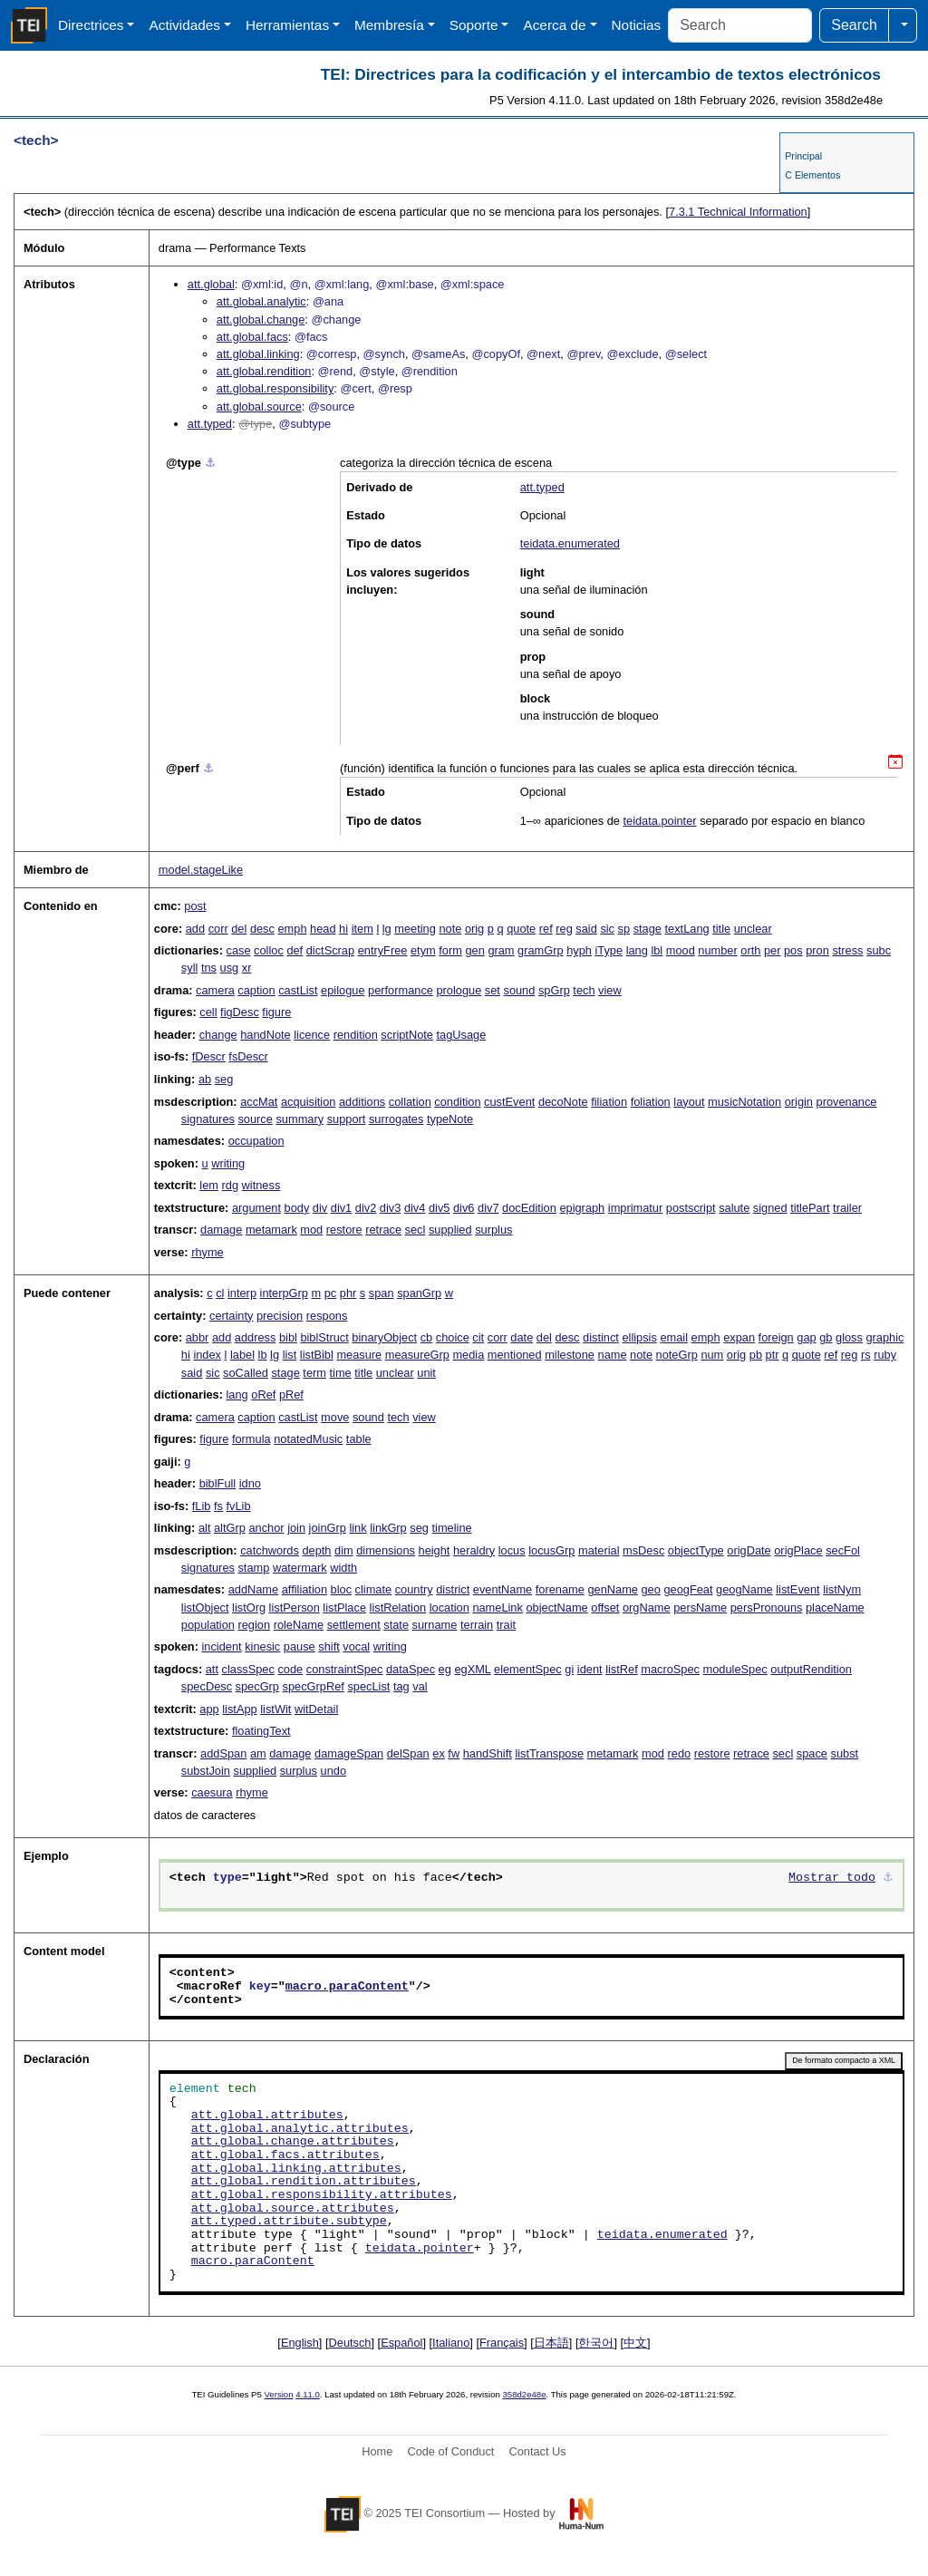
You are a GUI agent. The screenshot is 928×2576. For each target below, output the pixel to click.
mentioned (515, 1354)
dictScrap (330, 950)
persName (700, 1607)
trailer (847, 1208)
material (599, 1550)
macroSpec (670, 1669)
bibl (288, 1337)
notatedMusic (308, 1439)
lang (637, 950)
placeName (835, 1607)
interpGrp (284, 1293)
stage (647, 928)
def (294, 950)
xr (247, 967)
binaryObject (384, 1337)
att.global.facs (252, 337)
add (195, 928)
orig (474, 928)
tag (401, 1686)
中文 (635, 2342)
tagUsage (462, 1034)
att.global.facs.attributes (285, 2155)
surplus (493, 1229)
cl (220, 1293)
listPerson (294, 1607)
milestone (569, 1354)
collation (410, 1102)
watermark (300, 1567)
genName (612, 1589)
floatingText (261, 1731)
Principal (803, 155)
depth (316, 1550)
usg (229, 967)
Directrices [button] (91, 25)
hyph (579, 950)
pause (299, 1646)
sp (624, 928)
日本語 (551, 2342)
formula (251, 1439)
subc (878, 950)
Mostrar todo (831, 1878)
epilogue (342, 990)
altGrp (230, 1528)
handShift (487, 1753)
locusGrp (551, 1550)
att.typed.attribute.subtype (289, 2221)
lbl (656, 950)
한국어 (596, 2342)
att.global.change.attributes (292, 2142)
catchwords (269, 1550)
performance (400, 990)
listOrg (249, 1607)
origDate (748, 1550)
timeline (452, 1528)
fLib (201, 1506)
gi (569, 1669)
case (239, 950)
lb (262, 1354)
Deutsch (350, 2342)
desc (262, 928)
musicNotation (744, 1102)
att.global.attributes (267, 2115)
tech (583, 990)
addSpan (223, 1753)
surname (435, 1625)
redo (679, 1753)
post (195, 906)
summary (300, 1119)
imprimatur (635, 1208)
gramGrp (540, 950)
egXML (472, 1669)
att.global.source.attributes (292, 2209)
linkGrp (388, 1528)
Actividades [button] (184, 25)
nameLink (497, 1607)
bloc (341, 1589)
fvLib (239, 1506)
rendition (356, 1034)
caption (256, 990)
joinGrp (327, 1528)
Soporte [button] (474, 25)
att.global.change (260, 319)
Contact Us (537, 2451)
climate (373, 1589)
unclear (753, 928)
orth (750, 950)
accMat (258, 1102)
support (346, 1119)
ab (204, 1079)
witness (261, 1185)
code (290, 1669)
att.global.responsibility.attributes (321, 2195)
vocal (356, 1646)
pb (755, 1354)
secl (415, 1229)
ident (590, 1669)
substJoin (205, 1770)
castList (297, 990)
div (320, 1208)
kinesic (262, 1646)
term (314, 1373)
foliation (651, 1102)
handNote (265, 1034)
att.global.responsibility (275, 388)
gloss (849, 1337)
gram (501, 950)
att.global (211, 284)
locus (512, 1550)
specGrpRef (313, 1686)
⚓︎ (210, 463)
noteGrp (677, 1354)
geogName (744, 1589)
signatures (208, 1119)
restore (344, 1229)
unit (426, 1373)
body (297, 1208)
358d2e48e (524, 2394)
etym (423, 950)
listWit (275, 1709)
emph (291, 928)
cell (208, 1012)
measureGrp (417, 1354)
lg (387, 928)
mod (311, 1229)
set (492, 990)
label (242, 1354)
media (468, 1354)
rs (866, 1354)
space (812, 1753)
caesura (212, 1792)
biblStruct (324, 1337)
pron (817, 950)
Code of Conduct (450, 2451)
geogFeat (687, 1589)
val (419, 1686)
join (296, 1528)
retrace (383, 1229)
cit (478, 1337)
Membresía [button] (389, 25)
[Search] (740, 25)
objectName (556, 1607)
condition (457, 1102)
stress (847, 950)
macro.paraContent (347, 1987)
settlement (354, 1625)
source (254, 1119)
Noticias (637, 25)
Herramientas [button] (287, 25)
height (434, 1550)
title (721, 928)
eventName (502, 1589)
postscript (691, 1208)
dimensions (385, 1550)
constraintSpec (344, 1669)
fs (218, 1506)
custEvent (509, 1102)
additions (362, 1102)
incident (221, 1646)
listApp (239, 1709)
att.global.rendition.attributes (303, 2182)
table (359, 1439)
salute (734, 1208)
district (452, 1589)
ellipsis (639, 1337)
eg (445, 1669)
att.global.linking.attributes (296, 2169)
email (674, 1337)
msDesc (643, 1550)
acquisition (308, 1102)
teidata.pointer (659, 821)
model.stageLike (201, 869)
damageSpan (348, 1753)
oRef (263, 1394)
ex (438, 1753)
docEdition (529, 1208)
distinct (601, 1337)
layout (688, 1102)
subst (845, 1753)
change (218, 1034)
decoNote (563, 1102)
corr (218, 928)
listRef (621, 1669)
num (712, 1354)
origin (799, 1102)
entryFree (383, 950)
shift (328, 1646)
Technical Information (738, 211)
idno (250, 1483)
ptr (772, 1354)
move (335, 1417)
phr (348, 1293)
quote (521, 928)
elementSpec (528, 1669)
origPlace (798, 1550)
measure (359, 1354)
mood (680, 950)
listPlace (344, 1607)
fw (453, 1753)
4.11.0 (307, 2394)
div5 (439, 1208)
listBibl (317, 1354)
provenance (847, 1102)
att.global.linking (258, 354)
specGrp (257, 1686)
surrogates (396, 1119)
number (717, 950)
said (585, 928)
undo (333, 1770)
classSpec (248, 1669)
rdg (230, 1185)
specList (368, 1686)
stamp (253, 1567)
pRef (291, 1394)
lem (208, 1185)
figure (276, 1012)
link (357, 1528)
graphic (884, 1337)
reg (564, 928)
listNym (842, 1589)
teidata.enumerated (570, 543)
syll (189, 967)
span (381, 1293)
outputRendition (811, 1669)
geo (651, 1589)
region (253, 1625)
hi (343, 928)
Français (501, 2342)
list (290, 1354)
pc (330, 1293)
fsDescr (247, 1056)
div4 (414, 1208)
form (450, 950)
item (362, 928)
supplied (450, 1229)
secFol (843, 1550)
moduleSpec (735, 1669)
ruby (885, 1354)
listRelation (398, 1607)
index (207, 1354)
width (343, 1567)
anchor (266, 1528)
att (212, 1669)
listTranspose (549, 1753)
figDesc (239, 1012)
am (258, 1753)
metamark (271, 1229)
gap (806, 1337)
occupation (256, 1141)
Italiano (450, 2342)
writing (228, 1163)
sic (607, 928)
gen (474, 950)
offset (605, 1607)
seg (224, 1079)
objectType (696, 1550)
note (450, 928)
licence (312, 1034)
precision (279, 1315)
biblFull (218, 1483)
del (238, 928)
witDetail (316, 1709)
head (322, 928)
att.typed (210, 424)
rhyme (207, 1252)
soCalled (245, 1373)
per (772, 950)
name (612, 1354)
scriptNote (407, 1034)
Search (854, 25)
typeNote (450, 1119)
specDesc (206, 1686)
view (610, 990)
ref (546, 928)
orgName (647, 1607)
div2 (365, 1208)
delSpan (408, 1753)
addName (253, 1589)
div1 (341, 1208)
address (255, 1337)
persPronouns (766, 1607)
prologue (458, 990)
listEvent (797, 1589)
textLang (687, 928)
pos (793, 950)
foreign (776, 1337)
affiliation (304, 1589)
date (521, 1337)
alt (204, 1528)
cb (426, 1337)
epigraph (581, 1208)
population (208, 1625)
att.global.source (259, 406)
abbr (197, 1337)
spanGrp (419, 1293)
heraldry (474, 1550)
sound (519, 990)
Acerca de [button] (554, 25)
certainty (231, 1315)
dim (343, 1550)
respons (327, 1315)
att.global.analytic (261, 301)
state (396, 1625)
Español (401, 2342)
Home (377, 2451)
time (341, 1373)
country (414, 1589)
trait (506, 1625)
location (449, 1607)
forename (560, 1589)
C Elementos (812, 174)
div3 (390, 1208)
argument (256, 1208)
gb (825, 1337)
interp (241, 1293)
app (208, 1709)
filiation (609, 1102)
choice (452, 1337)
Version (279, 2394)
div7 (488, 1208)
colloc (269, 950)
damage (221, 1229)
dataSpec (410, 1669)
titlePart (809, 1208)
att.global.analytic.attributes (300, 2129)
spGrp (554, 990)
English (300, 2342)
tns (209, 967)
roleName (299, 1625)
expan (739, 1337)
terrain (476, 1625)
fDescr (209, 1056)
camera (215, 990)
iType (608, 950)
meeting (415, 928)
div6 (463, 1208)
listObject (205, 1607)
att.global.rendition (264, 371)
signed (770, 1208)
